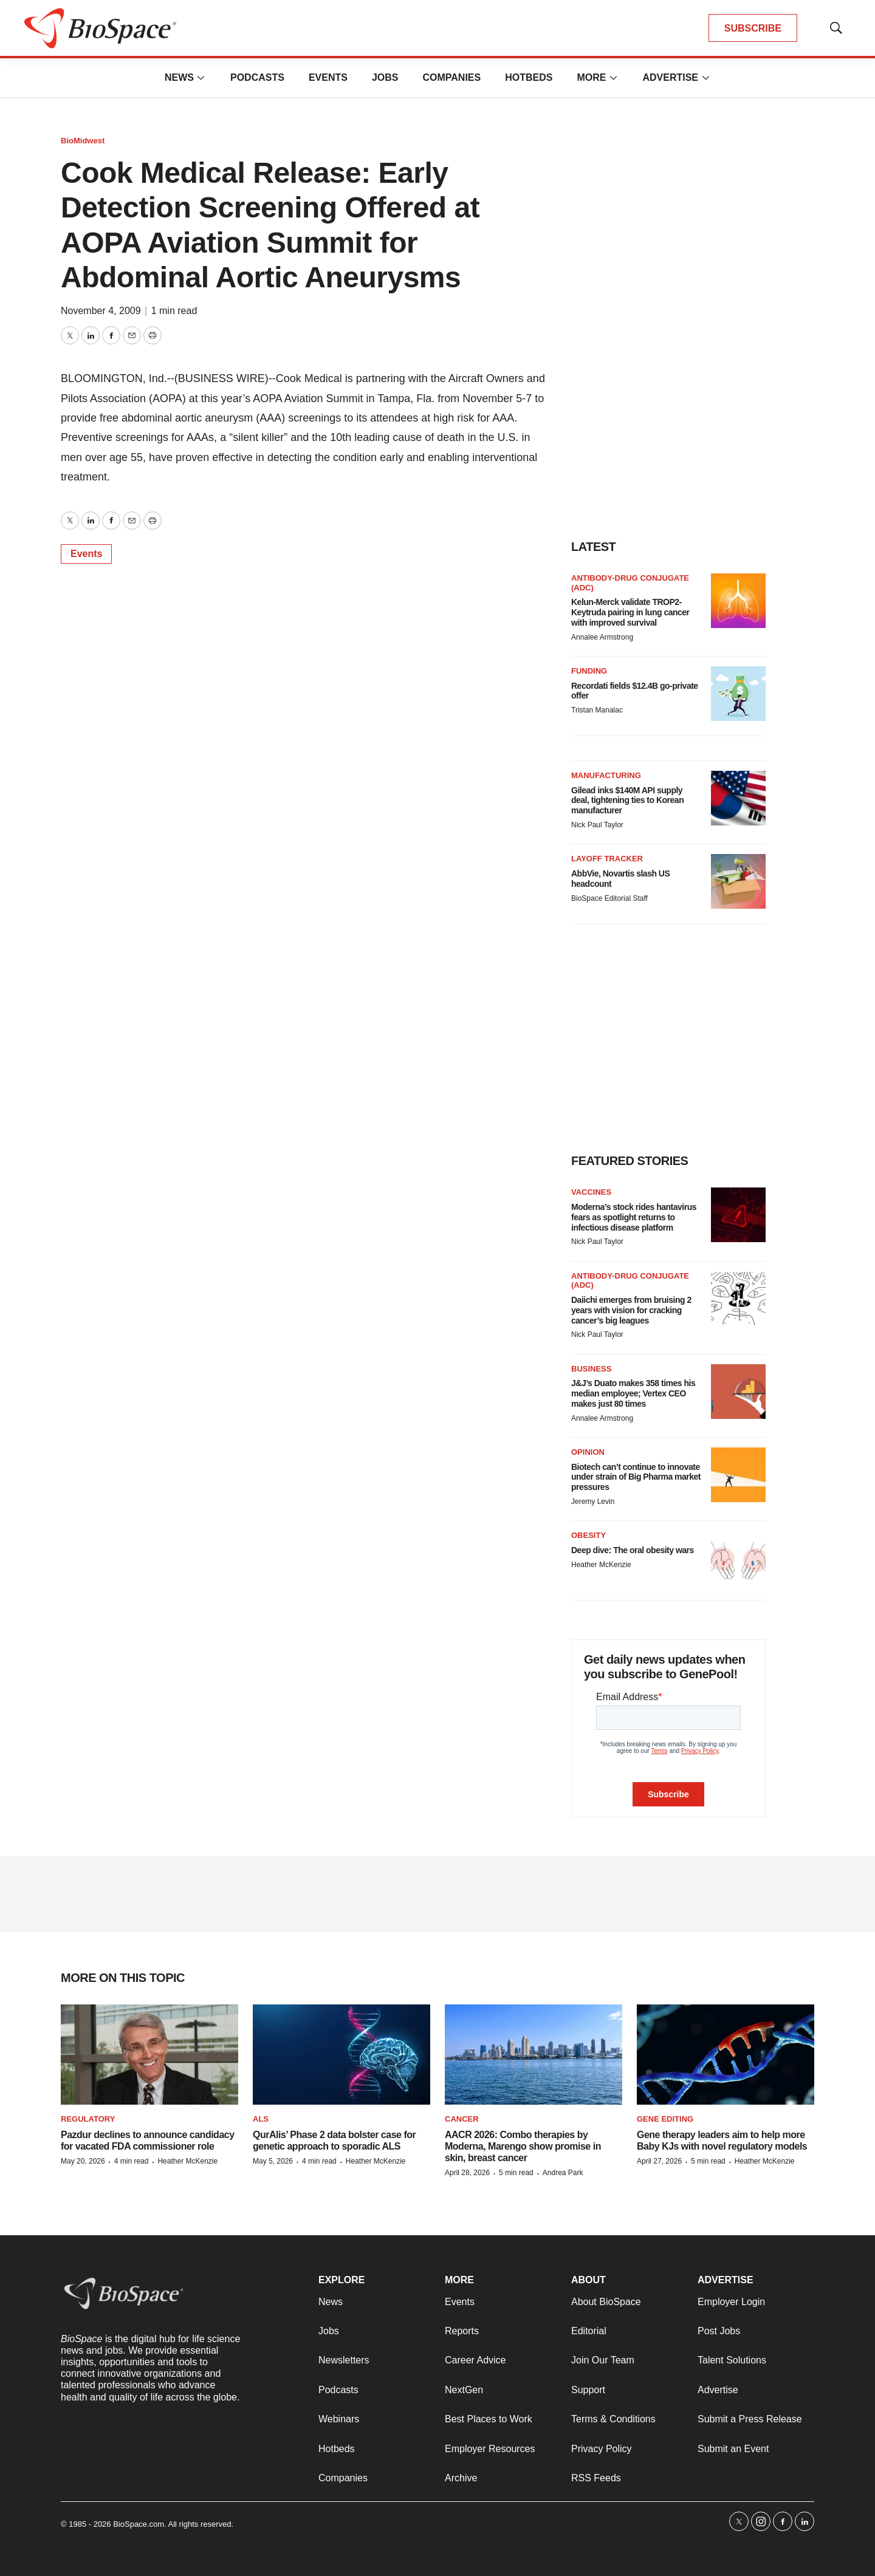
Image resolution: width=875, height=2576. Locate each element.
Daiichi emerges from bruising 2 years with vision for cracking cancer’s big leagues (631, 1310)
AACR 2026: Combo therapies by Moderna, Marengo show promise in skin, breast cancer (523, 2146)
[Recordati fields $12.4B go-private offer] (738, 693)
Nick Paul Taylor (597, 825)
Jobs (385, 77)
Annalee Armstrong (602, 637)
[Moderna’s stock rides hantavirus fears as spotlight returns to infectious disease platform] (738, 1214)
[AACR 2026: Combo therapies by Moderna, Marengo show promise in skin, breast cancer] (533, 2054)
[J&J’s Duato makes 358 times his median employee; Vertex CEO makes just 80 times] (738, 1391)
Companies (451, 77)
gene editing (665, 2118)
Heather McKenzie (601, 1564)
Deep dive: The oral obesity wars (632, 1550)
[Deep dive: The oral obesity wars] (738, 1558)
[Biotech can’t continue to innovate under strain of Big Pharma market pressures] (738, 1474)
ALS (261, 2118)
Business (591, 1368)
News (179, 77)
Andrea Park (563, 2172)
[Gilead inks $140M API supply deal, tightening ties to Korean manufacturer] (738, 798)
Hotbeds (528, 77)
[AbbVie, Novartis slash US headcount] (738, 881)
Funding (589, 670)
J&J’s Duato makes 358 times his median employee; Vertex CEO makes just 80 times (633, 1393)
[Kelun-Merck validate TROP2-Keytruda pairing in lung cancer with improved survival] (738, 600)
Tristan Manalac (597, 710)
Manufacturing (606, 775)
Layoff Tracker (607, 858)
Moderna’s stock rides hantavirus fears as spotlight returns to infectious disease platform (633, 1217)
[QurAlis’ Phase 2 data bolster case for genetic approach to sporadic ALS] (341, 2054)
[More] (201, 78)
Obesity (588, 1535)
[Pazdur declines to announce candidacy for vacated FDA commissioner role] (149, 2054)
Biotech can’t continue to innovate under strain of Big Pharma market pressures (636, 1477)
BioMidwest (83, 140)
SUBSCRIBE (752, 28)
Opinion (588, 1452)
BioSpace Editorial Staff (609, 898)
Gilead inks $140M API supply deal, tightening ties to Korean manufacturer (627, 800)
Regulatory (88, 2118)
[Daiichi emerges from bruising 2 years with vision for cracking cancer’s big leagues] (738, 1298)
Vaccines (591, 1192)
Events (328, 77)
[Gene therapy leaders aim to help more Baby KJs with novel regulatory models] (725, 2054)
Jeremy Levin (592, 1501)
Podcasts (257, 77)
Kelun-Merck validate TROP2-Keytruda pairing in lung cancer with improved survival (630, 612)
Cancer (462, 2118)
